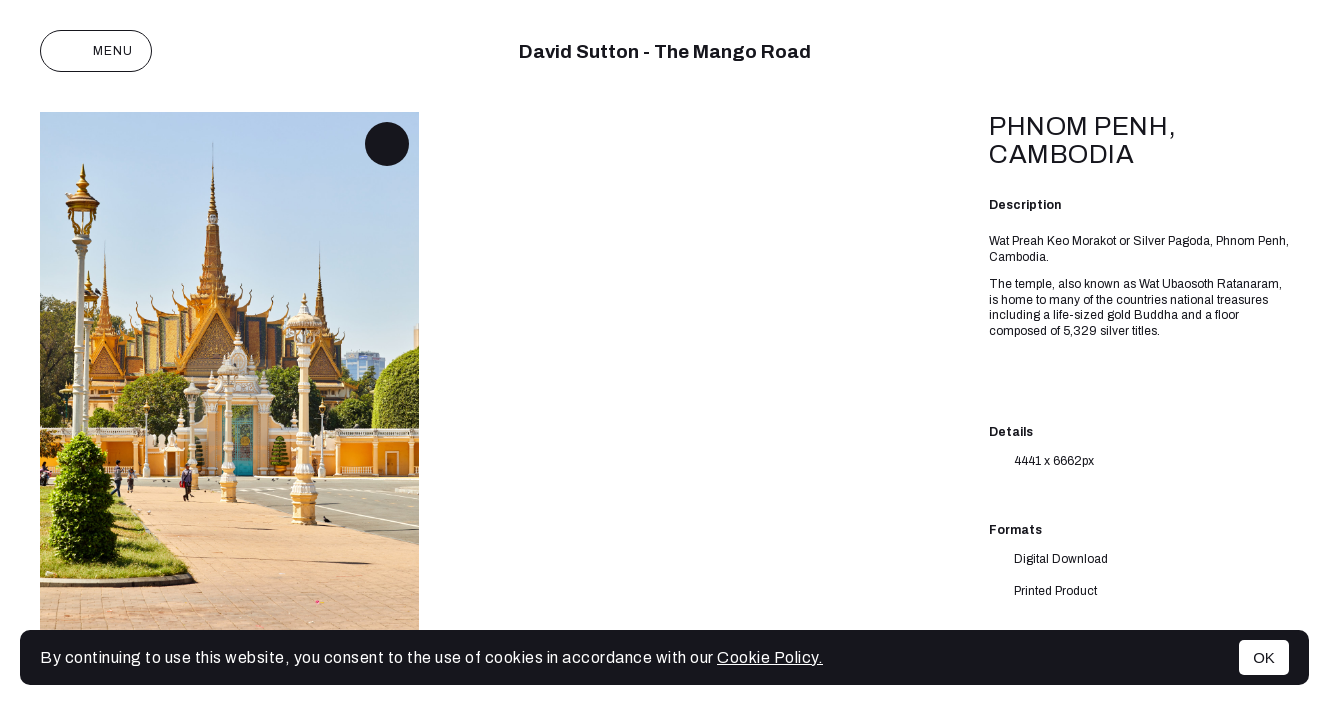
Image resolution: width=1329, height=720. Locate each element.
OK (1264, 657)
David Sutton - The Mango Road (665, 51)
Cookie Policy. (770, 657)
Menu (96, 51)
